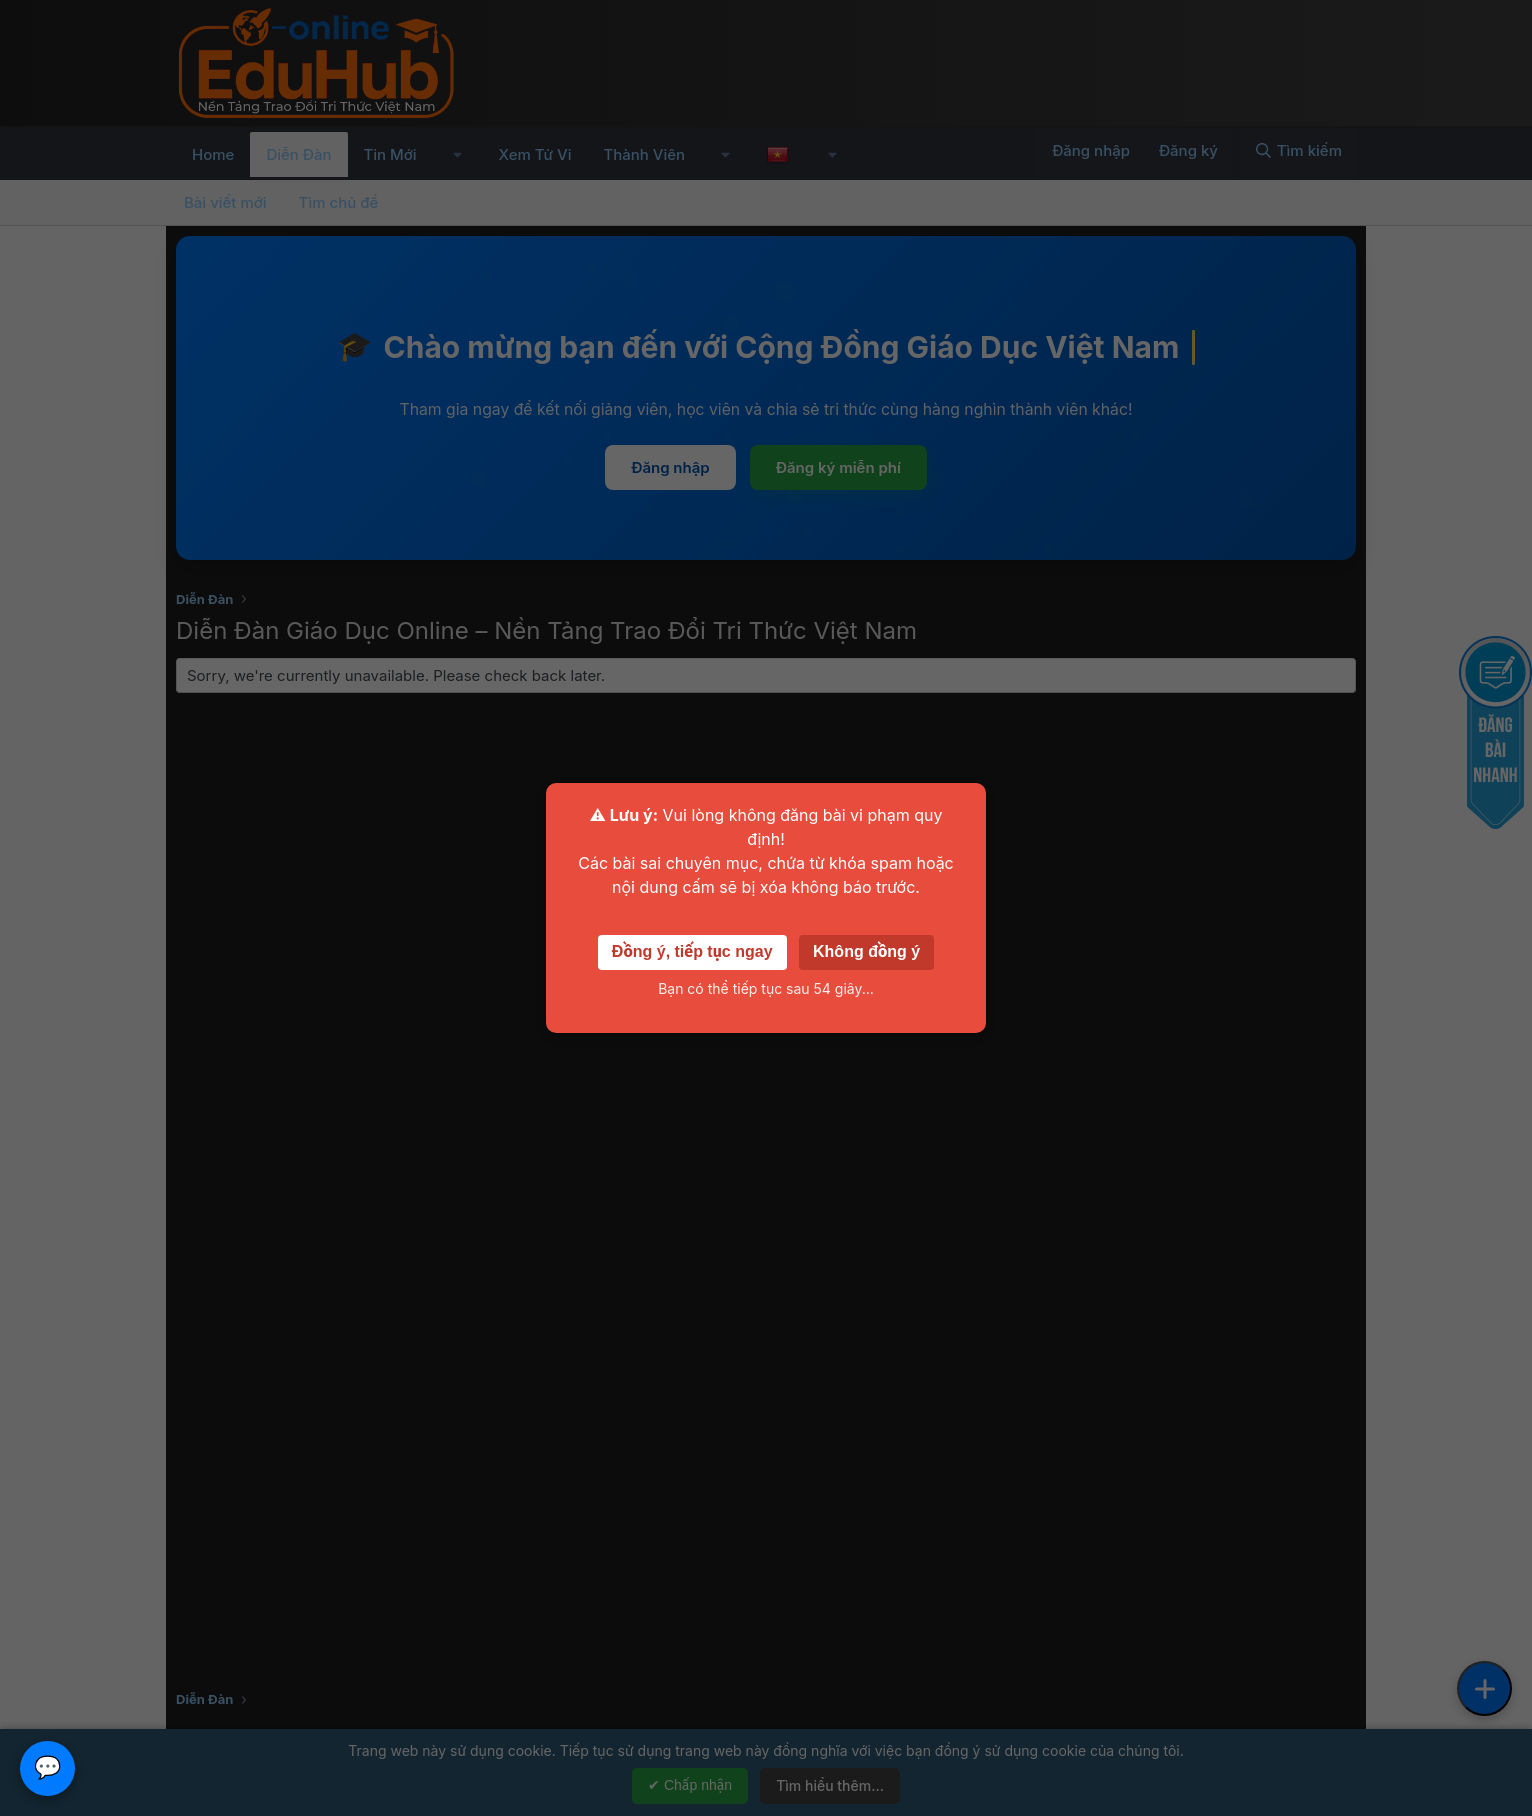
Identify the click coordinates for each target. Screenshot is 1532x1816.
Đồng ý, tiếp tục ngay (692, 951)
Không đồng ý (866, 951)
